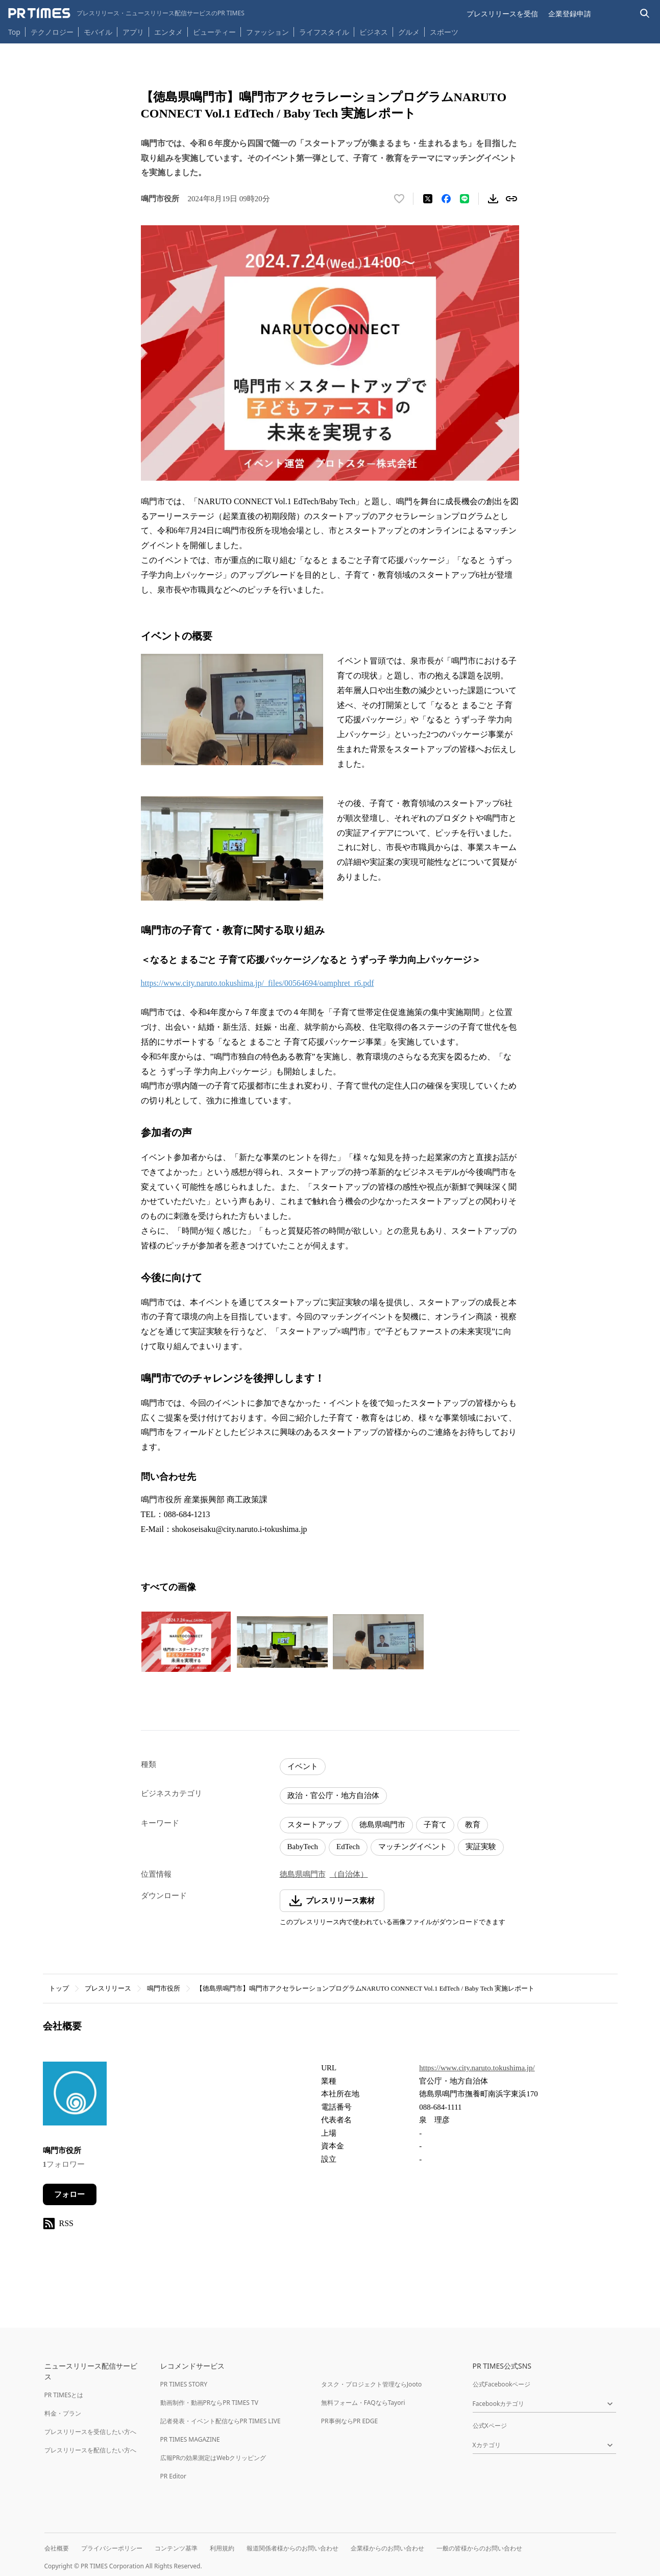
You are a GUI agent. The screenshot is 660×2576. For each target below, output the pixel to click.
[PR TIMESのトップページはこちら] (126, 13)
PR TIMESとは (64, 2395)
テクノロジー (52, 32)
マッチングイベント (412, 1846)
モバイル (98, 32)
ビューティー (214, 32)
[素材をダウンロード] (493, 199)
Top (14, 32)
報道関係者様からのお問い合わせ (292, 2548)
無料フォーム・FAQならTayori (363, 2402)
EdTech (348, 1846)
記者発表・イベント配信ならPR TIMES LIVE (220, 2421)
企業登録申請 (569, 13)
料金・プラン (62, 2413)
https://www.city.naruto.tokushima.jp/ (476, 2068)
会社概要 (56, 2548)
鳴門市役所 (163, 1988)
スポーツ (444, 32)
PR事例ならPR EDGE (349, 2421)
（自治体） (349, 1874)
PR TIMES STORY (184, 2384)
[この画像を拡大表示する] (186, 1642)
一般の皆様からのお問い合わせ (479, 2548)
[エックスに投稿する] (428, 199)
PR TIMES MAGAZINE (190, 2439)
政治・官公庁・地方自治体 (333, 1795)
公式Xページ (490, 2425)
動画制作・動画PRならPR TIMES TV (209, 2402)
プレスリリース (108, 1988)
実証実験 (481, 1846)
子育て (435, 1825)
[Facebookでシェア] (446, 199)
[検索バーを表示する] (645, 13)
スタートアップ (314, 1825)
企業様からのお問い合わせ (387, 2548)
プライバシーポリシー (111, 2548)
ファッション (267, 32)
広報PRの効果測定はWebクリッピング (213, 2457)
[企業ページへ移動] (75, 2097)
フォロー (69, 2194)
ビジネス (373, 32)
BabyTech (303, 1846)
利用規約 (222, 2548)
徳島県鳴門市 (382, 1825)
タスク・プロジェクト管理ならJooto (371, 2384)
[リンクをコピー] (511, 199)
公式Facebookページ (502, 2384)
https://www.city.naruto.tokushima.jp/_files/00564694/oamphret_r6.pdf (257, 983)
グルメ (409, 32)
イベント (302, 1766)
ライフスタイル (324, 32)
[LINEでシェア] (464, 199)
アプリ (133, 32)
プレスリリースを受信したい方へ (90, 2431)
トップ (59, 1988)
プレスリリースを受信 (502, 13)
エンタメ (168, 32)
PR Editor (173, 2476)
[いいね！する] (399, 199)
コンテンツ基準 (176, 2548)
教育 (472, 1825)
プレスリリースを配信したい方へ (90, 2450)
